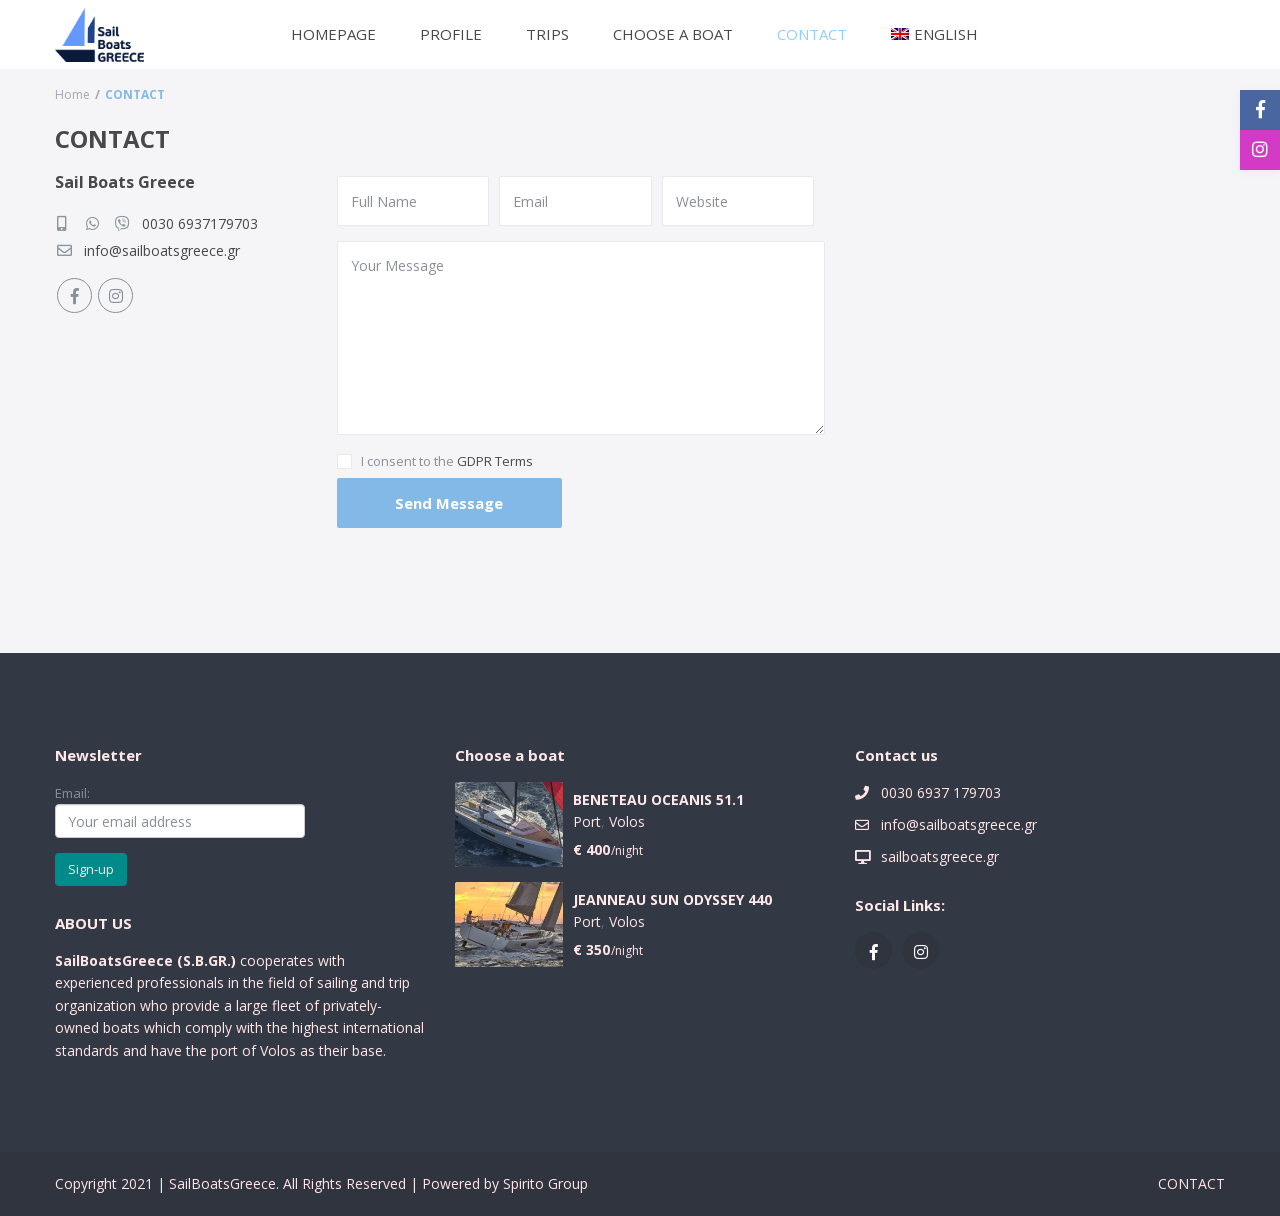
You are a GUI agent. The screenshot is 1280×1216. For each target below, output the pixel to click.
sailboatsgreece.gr (940, 856)
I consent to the (447, 461)
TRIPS (547, 34)
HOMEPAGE (333, 34)
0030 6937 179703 (941, 792)
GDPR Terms (495, 461)
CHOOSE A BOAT (673, 34)
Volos (627, 821)
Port (587, 821)
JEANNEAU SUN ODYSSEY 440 (672, 900)
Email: (180, 811)
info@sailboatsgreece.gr (162, 250)
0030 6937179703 (200, 223)
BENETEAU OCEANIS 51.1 (658, 800)
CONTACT (812, 34)
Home (72, 94)
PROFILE (451, 34)
